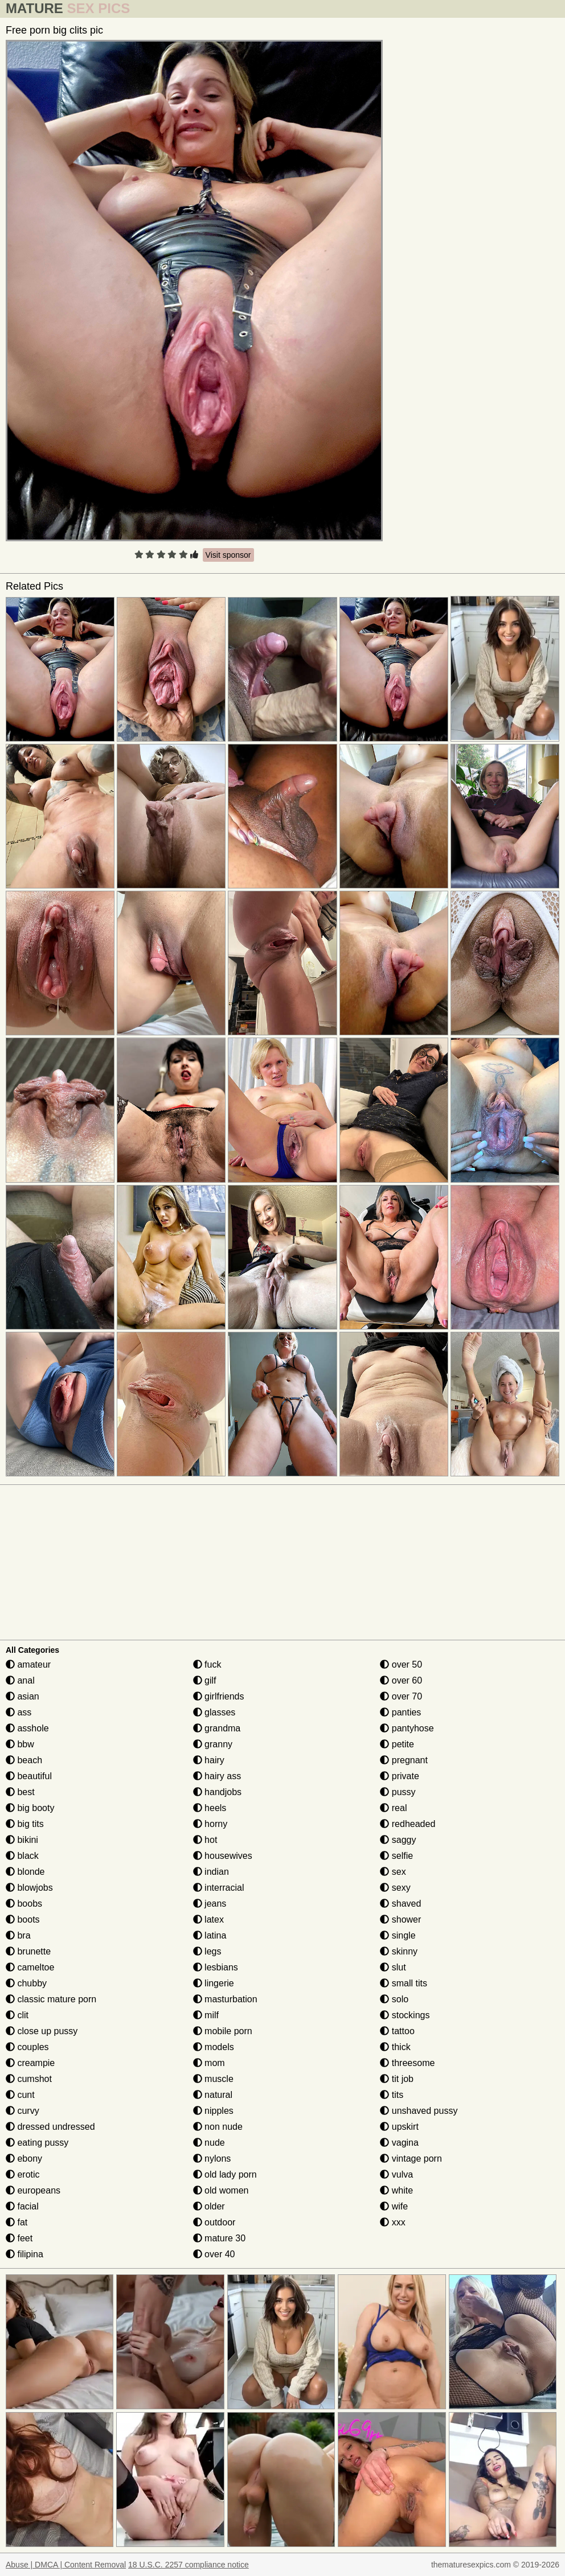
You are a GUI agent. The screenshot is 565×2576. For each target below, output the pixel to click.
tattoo (397, 2031)
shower (400, 1919)
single (397, 1935)
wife (394, 2206)
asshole (27, 1728)
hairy (208, 1760)
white (396, 2190)
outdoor (214, 2222)
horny (210, 1824)
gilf (204, 1680)
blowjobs (29, 1887)
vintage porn (411, 2158)
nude (209, 2142)
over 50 (401, 1664)
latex (208, 1919)
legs (207, 1951)
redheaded (407, 1824)
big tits (25, 1824)
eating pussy (37, 2142)
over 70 (401, 1696)
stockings (404, 2015)
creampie (30, 2063)
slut (393, 1967)
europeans (33, 2190)
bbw (20, 1744)
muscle (213, 2079)
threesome (407, 2063)
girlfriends (218, 1696)
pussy (397, 1792)
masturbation (225, 1999)
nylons (212, 2158)
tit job (396, 2079)
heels (210, 1808)
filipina (24, 2254)
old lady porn (225, 2174)
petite (397, 1744)
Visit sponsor (228, 554)
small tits (403, 1983)
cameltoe (30, 1967)
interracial (218, 1887)
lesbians (215, 1967)
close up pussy (41, 2031)
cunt (20, 2095)
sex (393, 1872)
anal (20, 1680)
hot (205, 1840)
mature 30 (219, 2238)
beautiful (29, 1776)
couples (27, 2047)
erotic (23, 2174)
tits (391, 2095)
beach (24, 1760)
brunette (28, 1951)
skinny (398, 1951)
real (393, 1808)
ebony (24, 2158)
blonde (25, 1872)
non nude (218, 2126)
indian (211, 1872)
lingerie (213, 1983)
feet (19, 2238)
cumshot (29, 2079)
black (22, 1856)
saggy (398, 1840)
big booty (30, 1808)
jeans (210, 1903)
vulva (396, 2174)
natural (212, 2095)
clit (17, 2015)
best (20, 1792)
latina (210, 1935)
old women (221, 2190)
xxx (392, 2222)
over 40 (214, 2254)
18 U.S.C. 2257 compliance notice (188, 2564)
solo (394, 1999)
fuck (207, 1664)
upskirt (399, 2126)
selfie (396, 1856)
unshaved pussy (418, 2111)
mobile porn (222, 2031)
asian (22, 1696)
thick (395, 2047)
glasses (214, 1712)
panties (400, 1712)
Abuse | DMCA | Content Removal (66, 2564)
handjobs (217, 1792)
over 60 (401, 1680)
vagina (399, 2142)
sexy (395, 1887)
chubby (26, 1983)
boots (23, 1919)
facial (22, 2206)
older (209, 2206)
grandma (217, 1728)
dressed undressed (50, 2126)
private (399, 1776)
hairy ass (217, 1776)
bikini (22, 1840)
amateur (28, 1664)
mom (209, 2063)
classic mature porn (51, 1999)
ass (18, 1712)
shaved (400, 1903)
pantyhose (406, 1728)
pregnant (404, 1760)
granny (212, 1744)
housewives (222, 1856)
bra (18, 1935)
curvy (22, 2111)
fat (16, 2222)
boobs (24, 1903)
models (213, 2047)
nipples (213, 2111)
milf (206, 2015)
